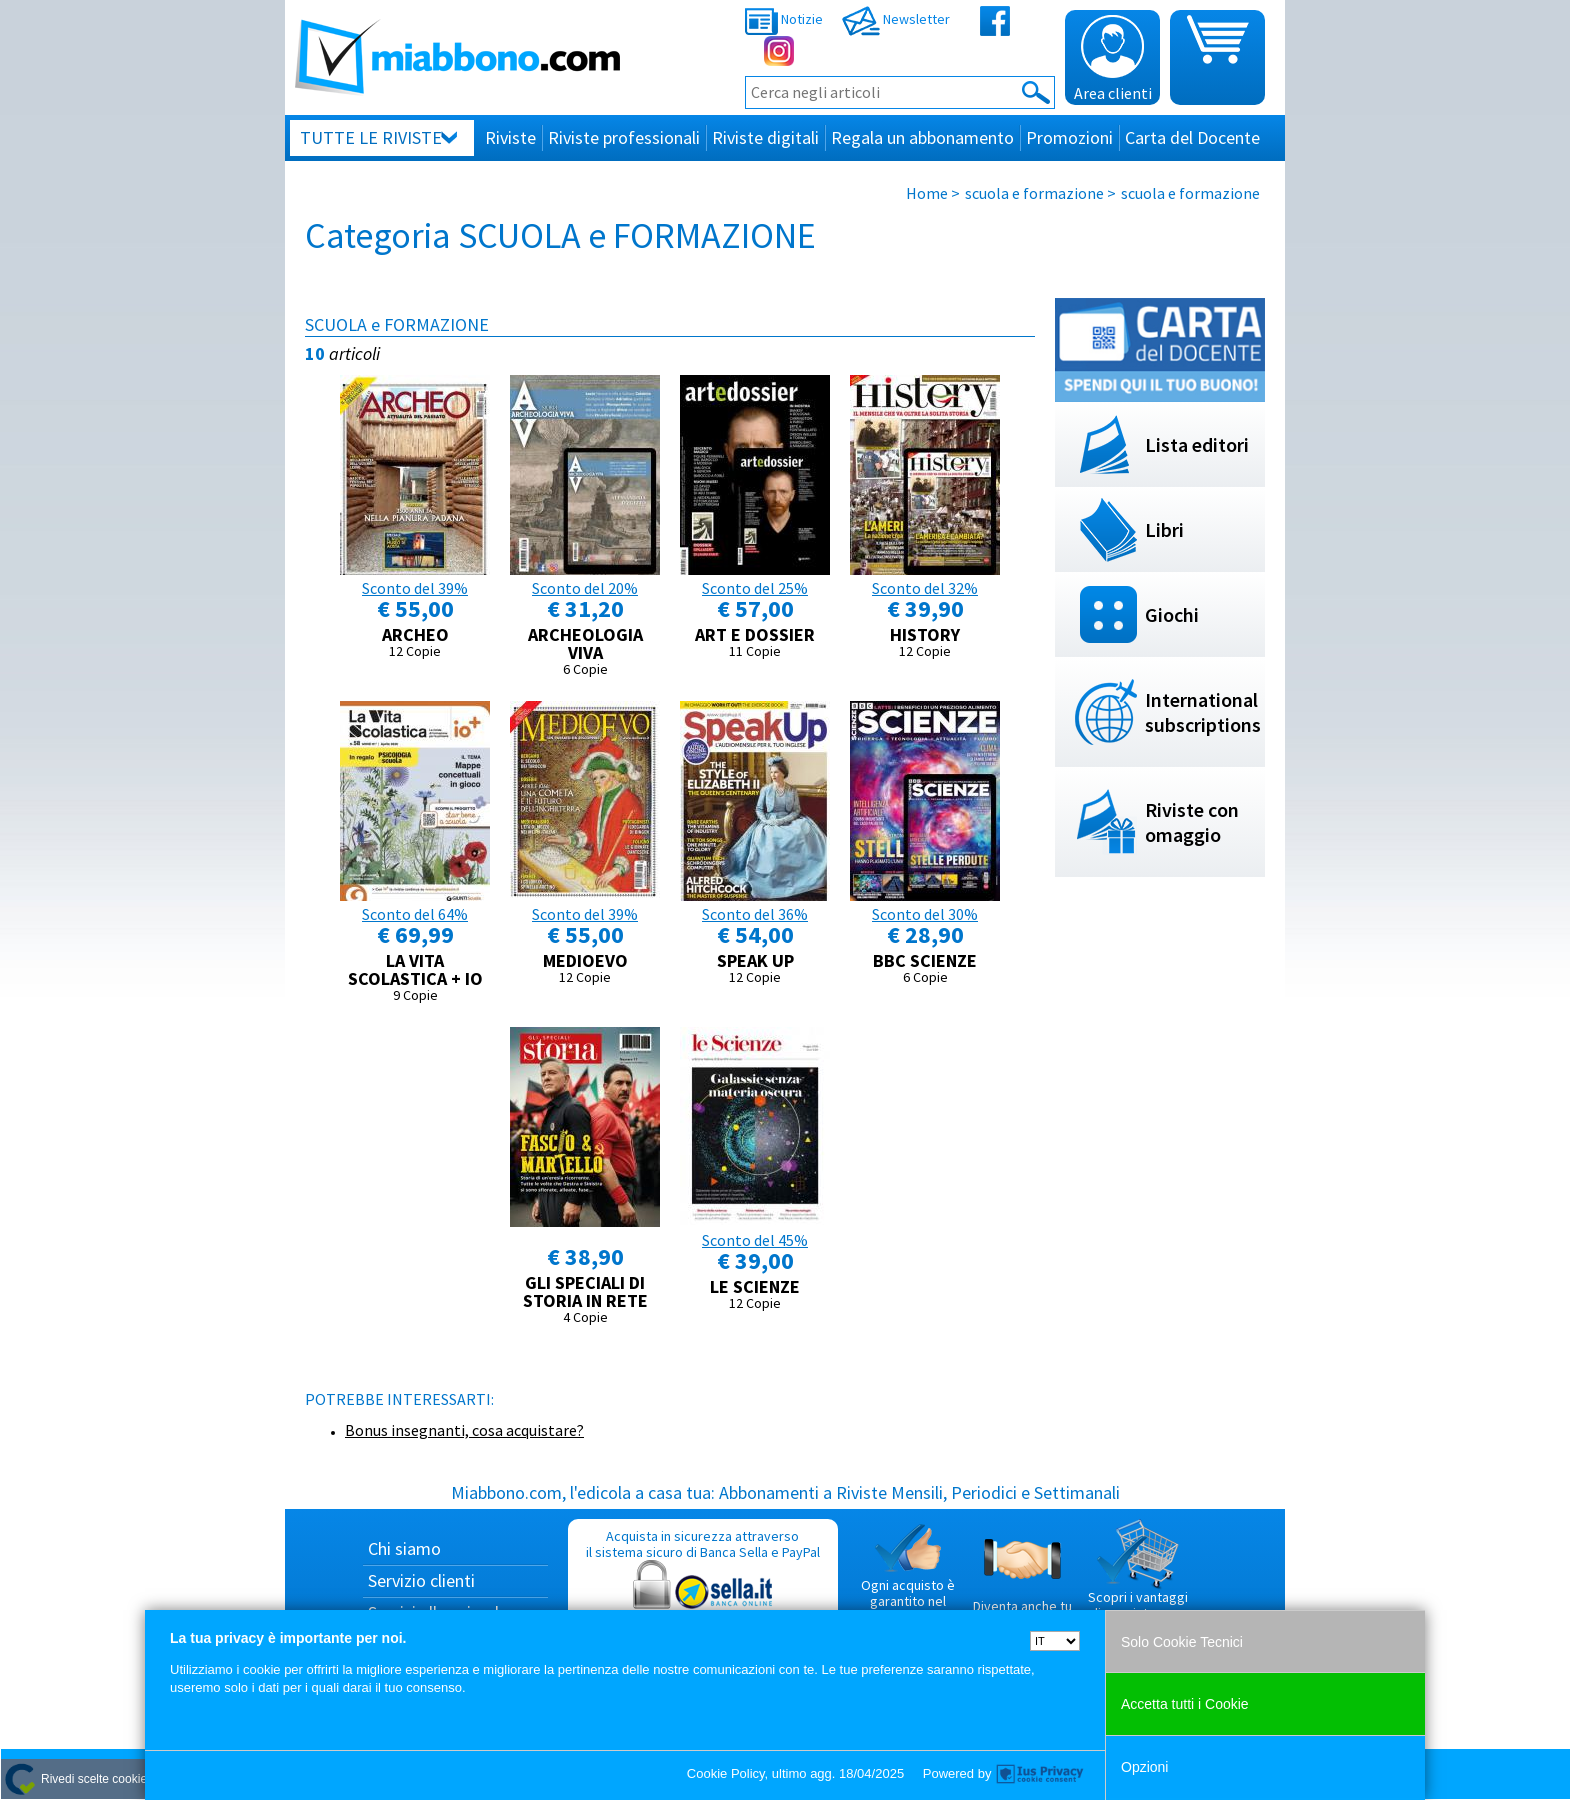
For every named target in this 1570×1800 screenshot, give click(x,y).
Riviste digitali (765, 137)
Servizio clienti (421, 1580)
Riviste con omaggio (1192, 822)
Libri (1164, 529)
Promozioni (1069, 137)
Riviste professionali (624, 137)
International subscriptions (1203, 712)
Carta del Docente (1192, 137)
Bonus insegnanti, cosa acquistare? (464, 1430)
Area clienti (1113, 59)
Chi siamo (404, 1548)
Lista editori (1197, 444)
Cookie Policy (726, 1773)
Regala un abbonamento (922, 137)
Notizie (784, 19)
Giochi (1172, 614)
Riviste (510, 137)
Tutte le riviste (371, 137)
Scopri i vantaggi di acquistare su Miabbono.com (1138, 1578)
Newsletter (896, 19)
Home (927, 193)
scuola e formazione (1034, 193)
